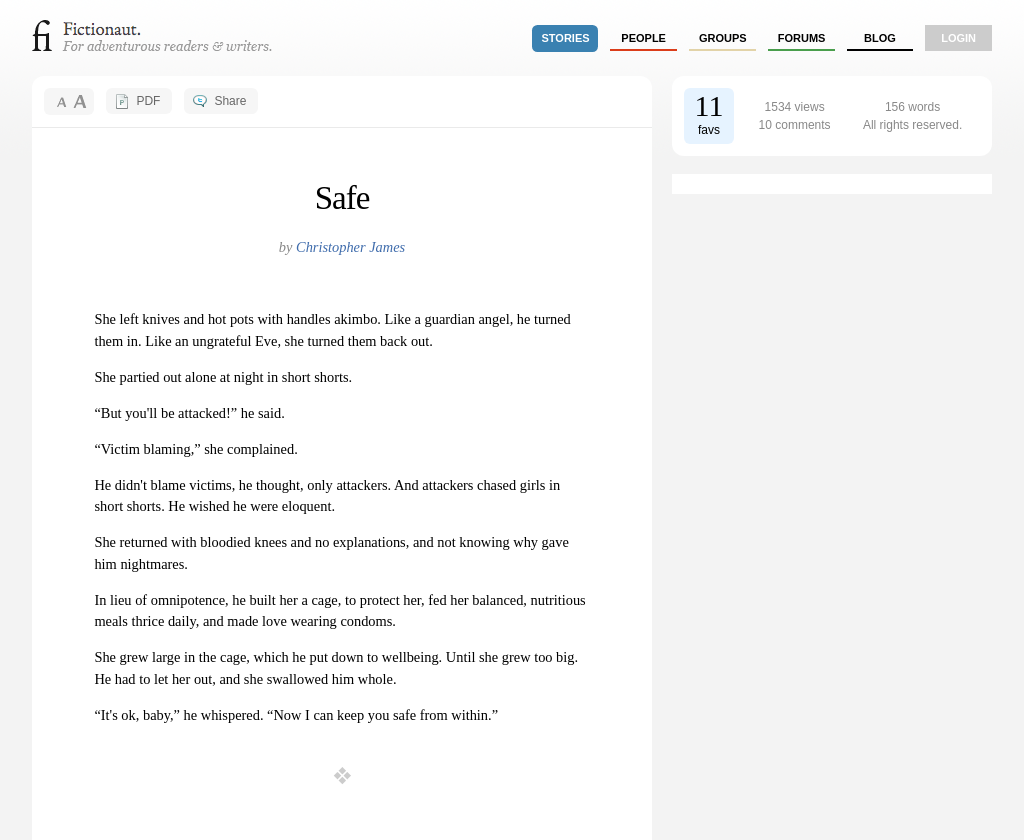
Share (230, 101)
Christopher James (350, 247)
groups (723, 38)
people (643, 38)
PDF (148, 101)
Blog (880, 38)
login (958, 38)
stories (566, 38)
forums (802, 38)
